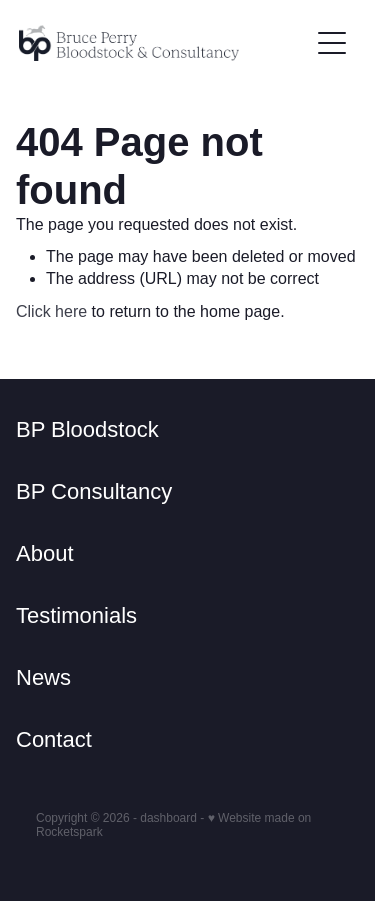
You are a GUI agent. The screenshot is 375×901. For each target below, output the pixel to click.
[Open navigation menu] (332, 43)
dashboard (168, 818)
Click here (51, 311)
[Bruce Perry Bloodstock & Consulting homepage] (164, 43)
